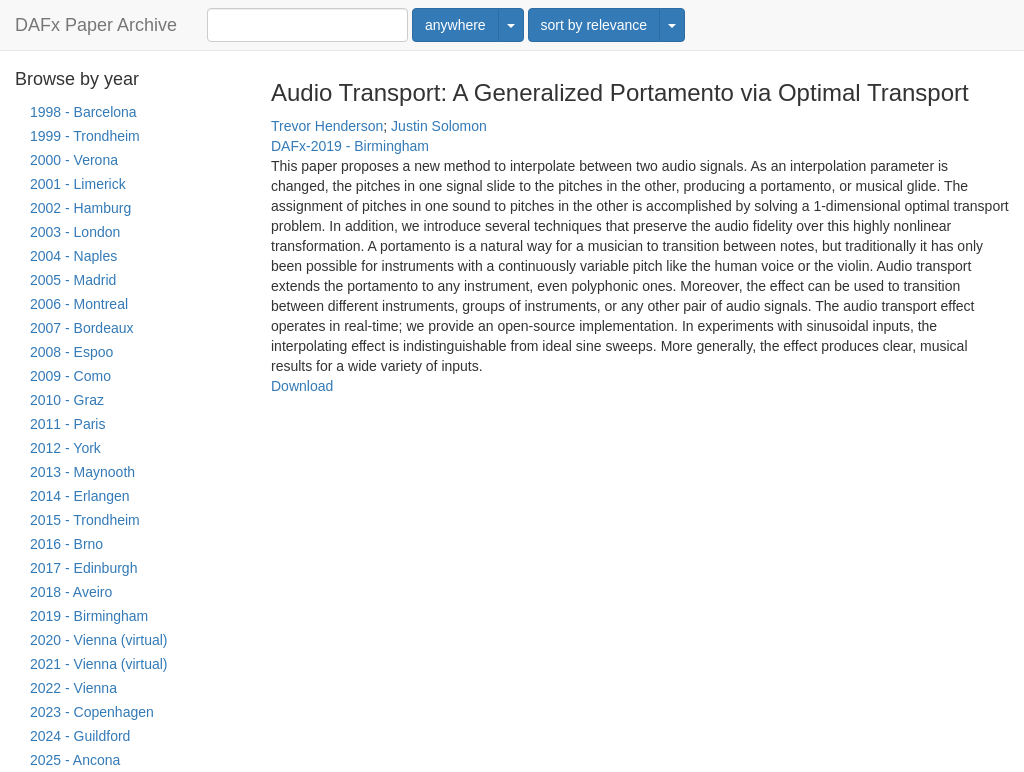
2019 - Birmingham (89, 616)
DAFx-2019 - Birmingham (350, 146)
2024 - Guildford (80, 736)
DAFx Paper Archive (96, 25)
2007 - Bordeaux (82, 328)
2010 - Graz (67, 400)
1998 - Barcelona (83, 112)
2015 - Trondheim (85, 520)
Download (302, 386)
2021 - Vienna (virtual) (98, 664)
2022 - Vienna (73, 688)
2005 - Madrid (73, 280)
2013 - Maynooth (82, 472)
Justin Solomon (439, 126)
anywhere (455, 25)
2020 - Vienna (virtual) (98, 640)
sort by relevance (594, 25)
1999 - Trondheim (85, 136)
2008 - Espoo (71, 352)
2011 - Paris (67, 424)
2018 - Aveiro (71, 592)
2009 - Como (70, 376)
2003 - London (75, 232)
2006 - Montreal (79, 304)
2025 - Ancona (75, 760)
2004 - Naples (73, 256)
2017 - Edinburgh (83, 568)
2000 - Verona (74, 160)
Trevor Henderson (327, 126)
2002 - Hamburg (80, 208)
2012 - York (65, 448)
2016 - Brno (66, 544)
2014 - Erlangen (80, 496)
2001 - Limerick (78, 184)
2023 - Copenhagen (92, 712)
